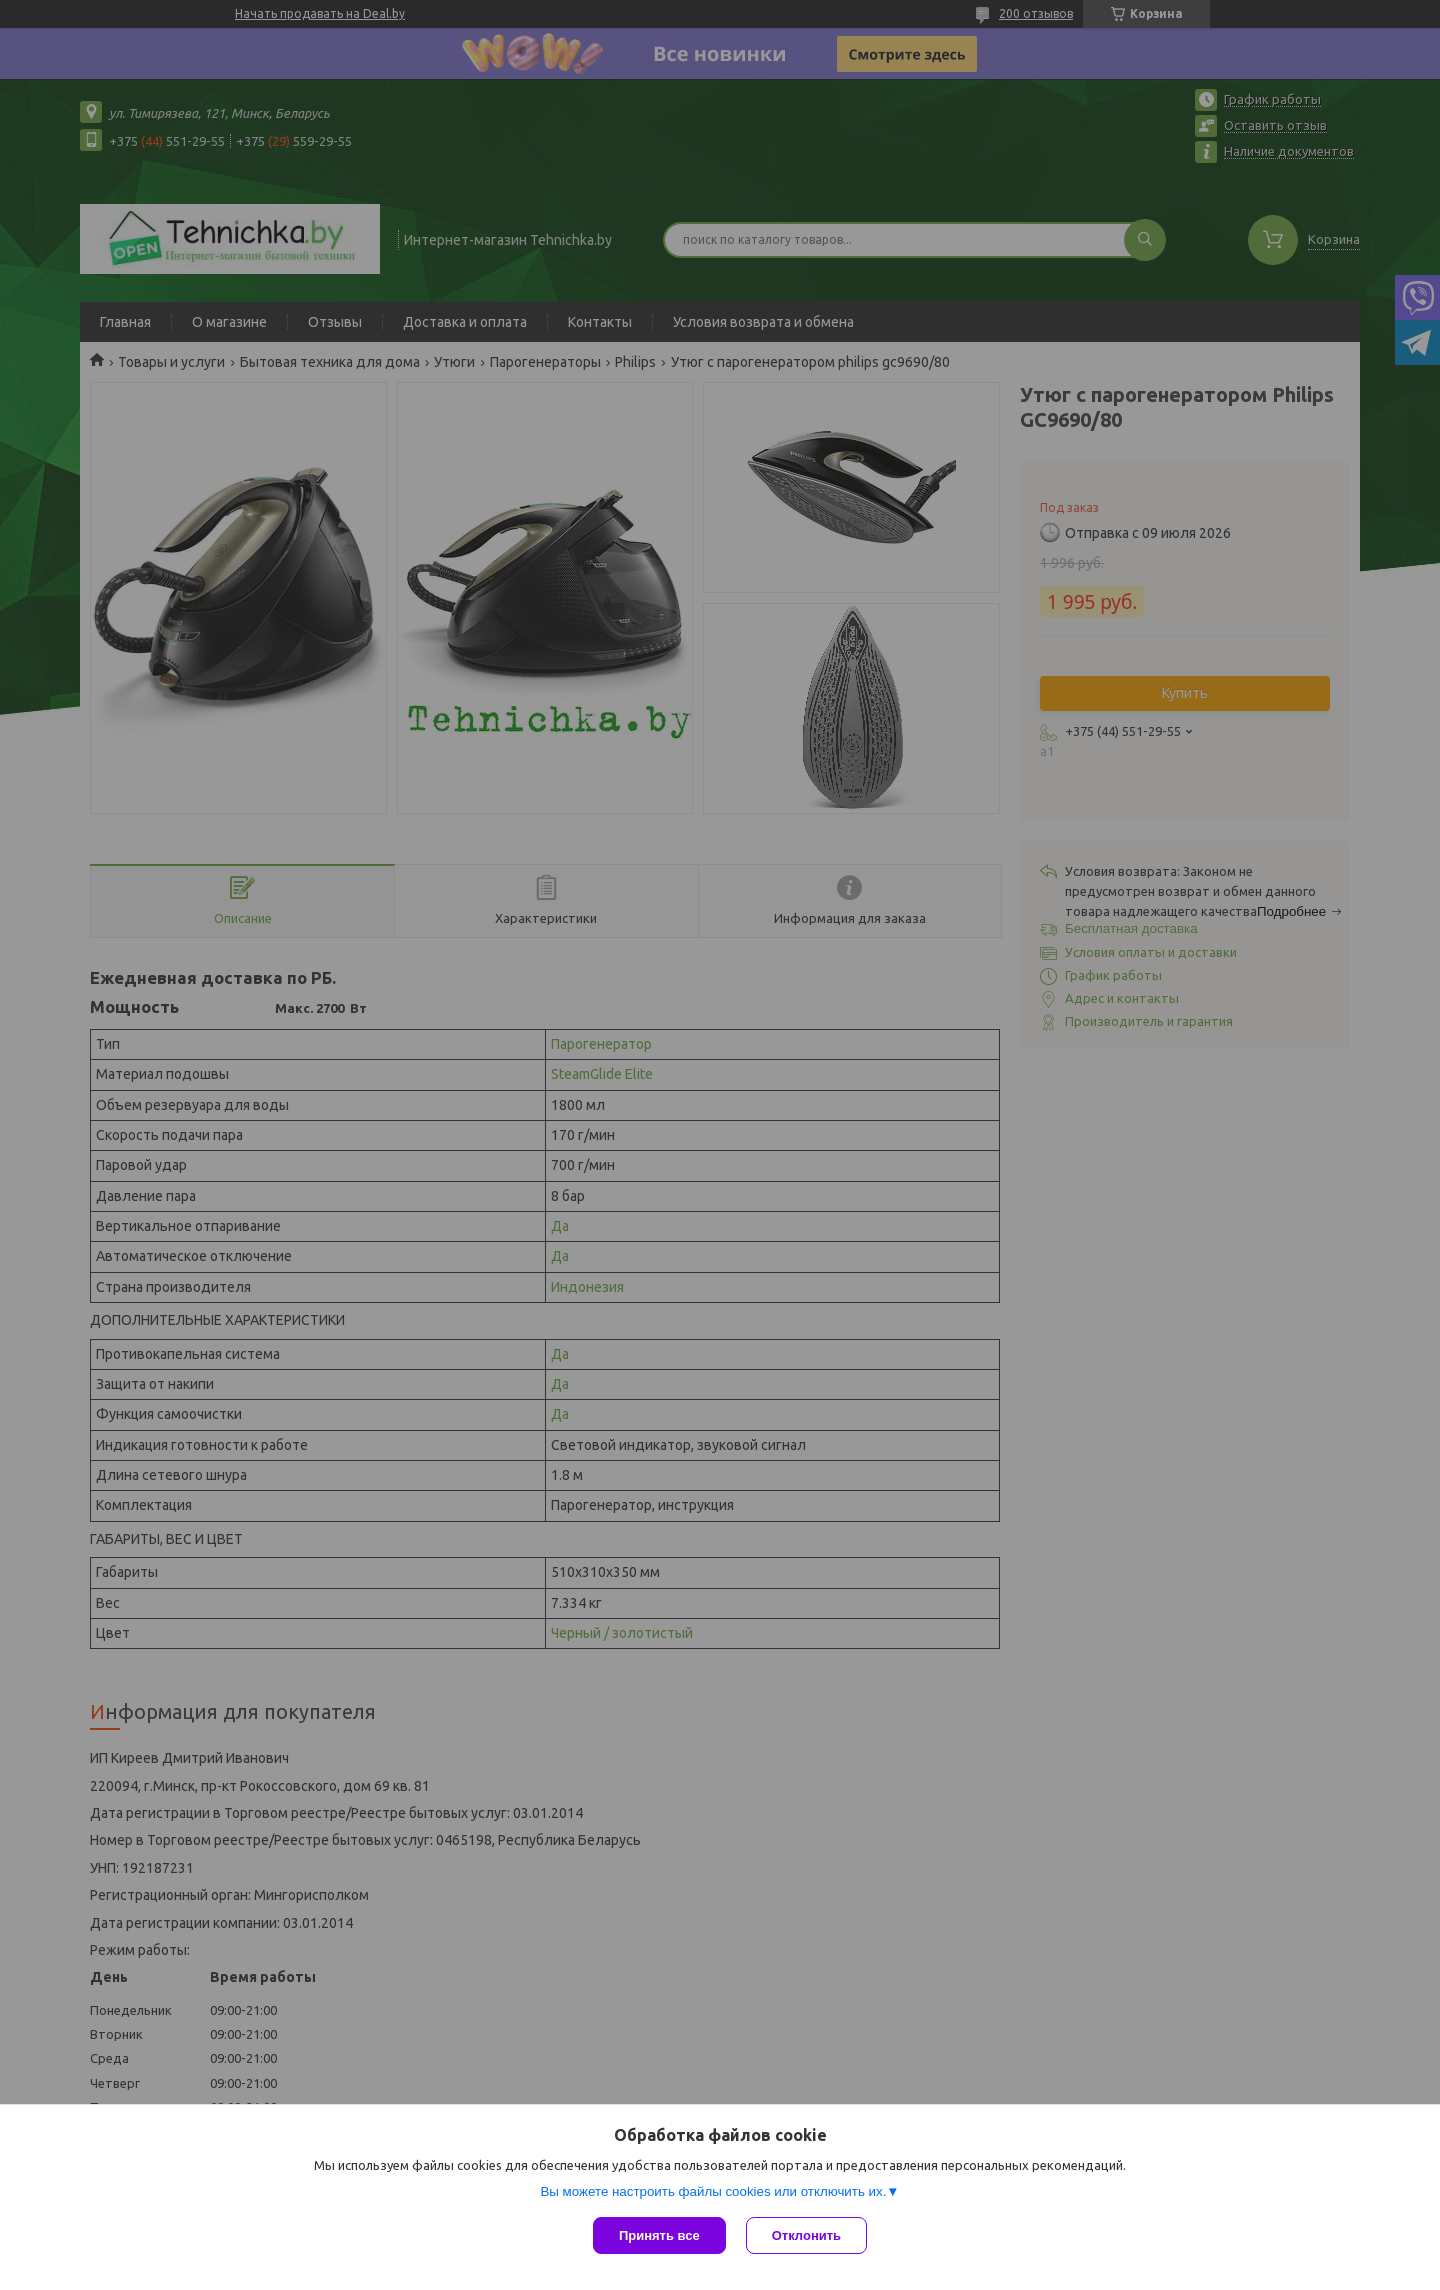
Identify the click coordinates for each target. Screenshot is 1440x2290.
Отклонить (806, 2235)
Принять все (659, 2235)
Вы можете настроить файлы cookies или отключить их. (713, 2191)
